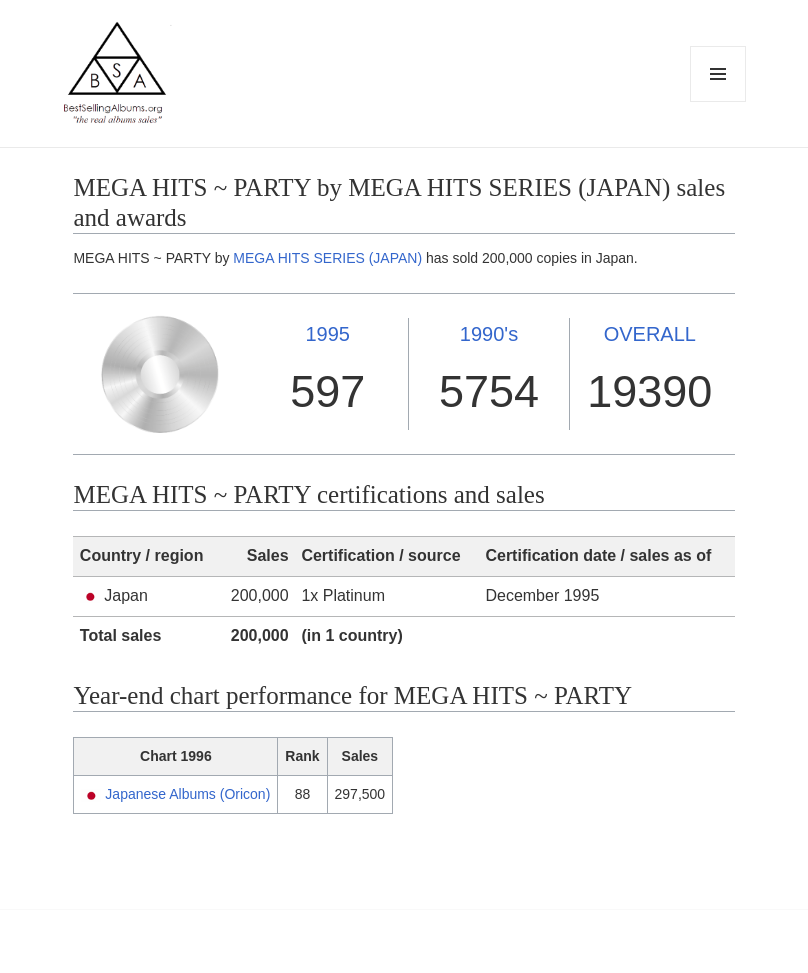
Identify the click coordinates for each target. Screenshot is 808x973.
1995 (327, 334)
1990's (489, 334)
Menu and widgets (718, 101)
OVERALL (650, 334)
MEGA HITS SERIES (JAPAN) (327, 258)
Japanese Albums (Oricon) (187, 794)
